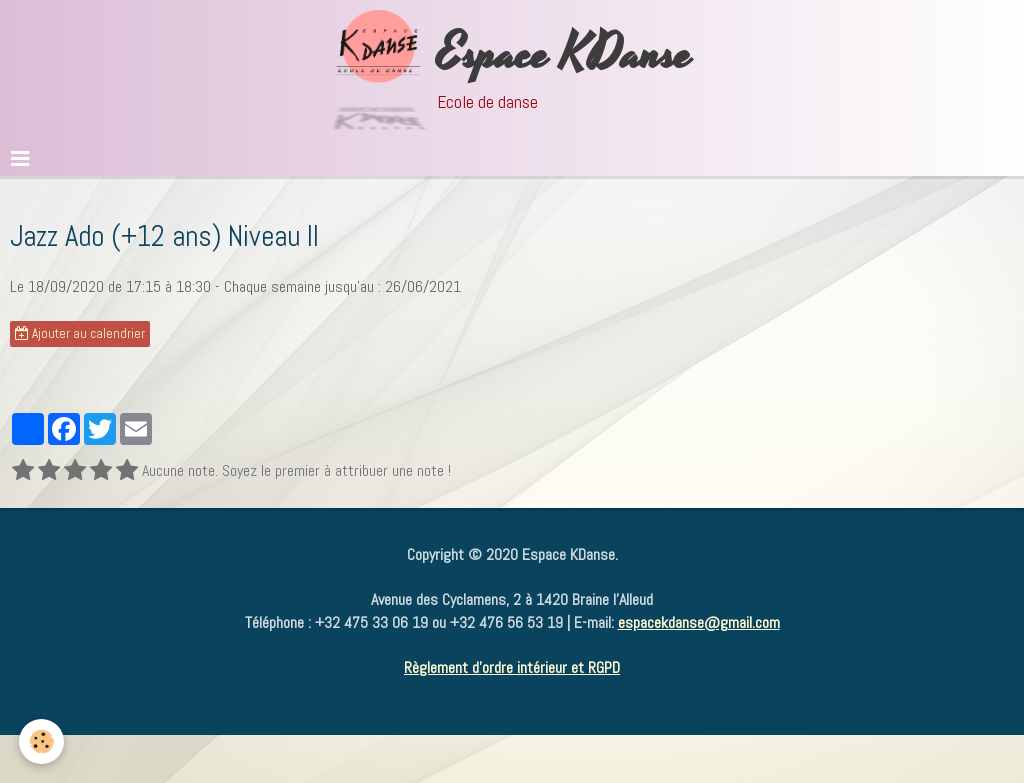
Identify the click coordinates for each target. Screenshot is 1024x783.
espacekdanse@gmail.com (699, 622)
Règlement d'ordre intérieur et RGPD (512, 667)
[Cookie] (42, 741)
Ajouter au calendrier (80, 333)
